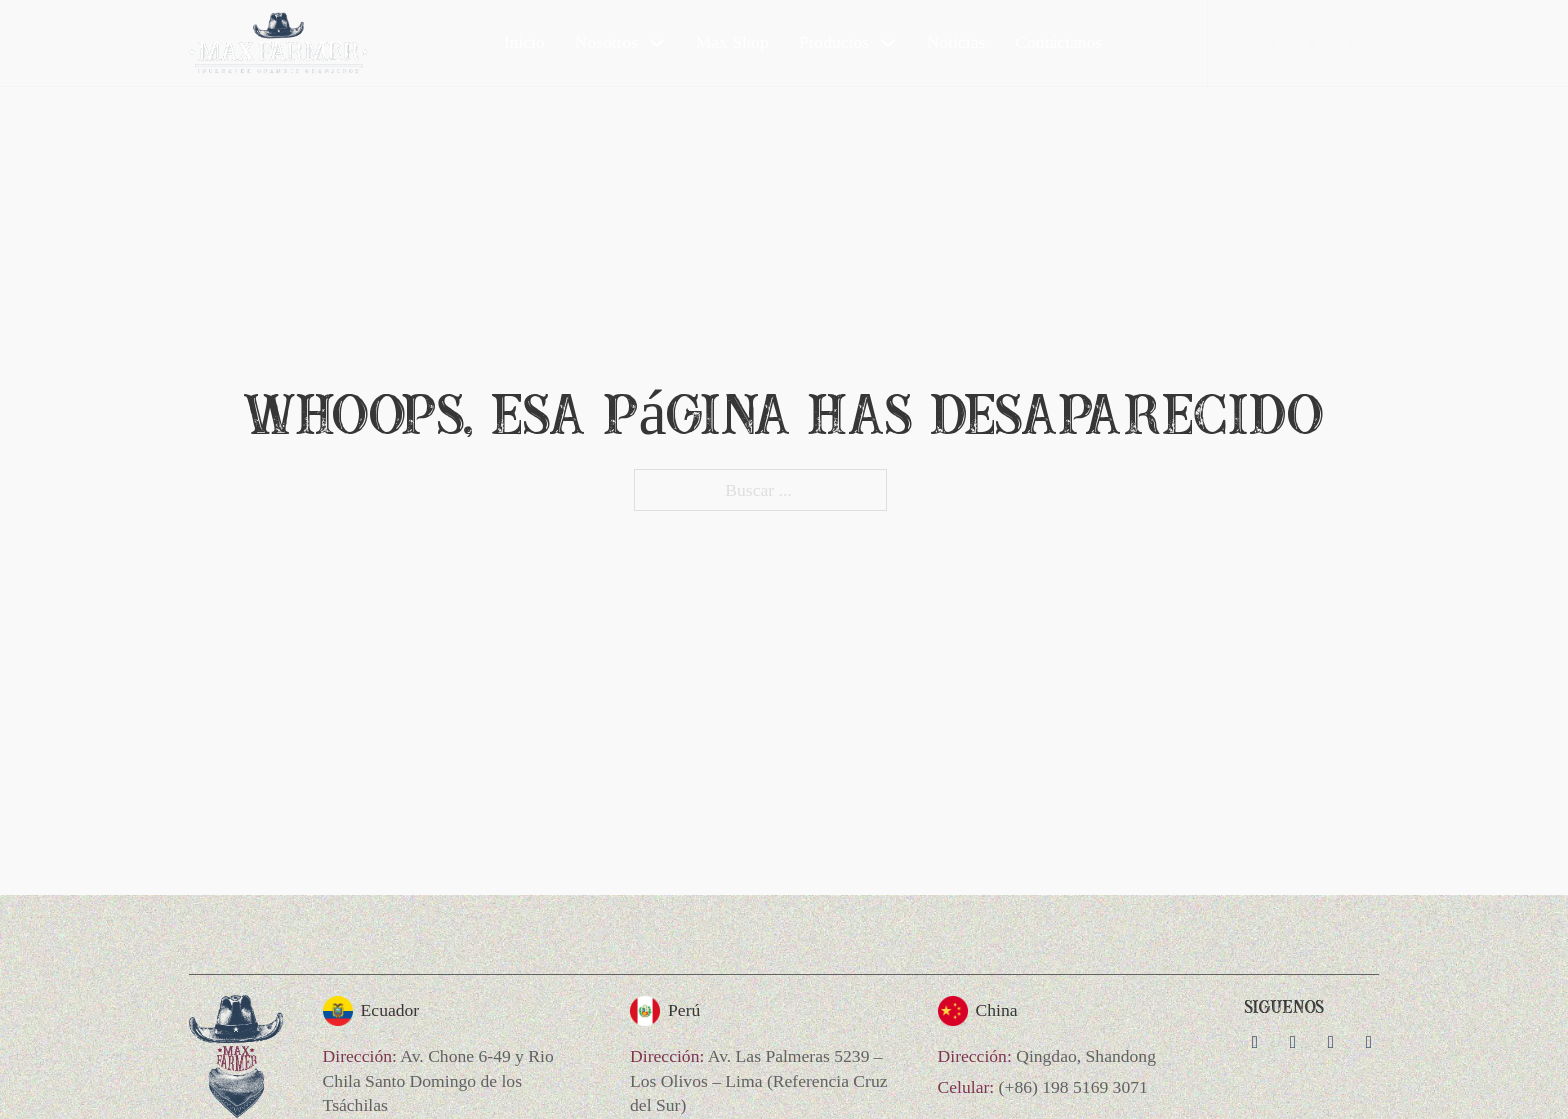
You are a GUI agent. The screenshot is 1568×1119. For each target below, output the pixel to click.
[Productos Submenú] (888, 43)
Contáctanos (1058, 42)
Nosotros (607, 42)
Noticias (956, 42)
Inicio (524, 42)
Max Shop (732, 42)
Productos (834, 42)
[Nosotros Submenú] (657, 43)
